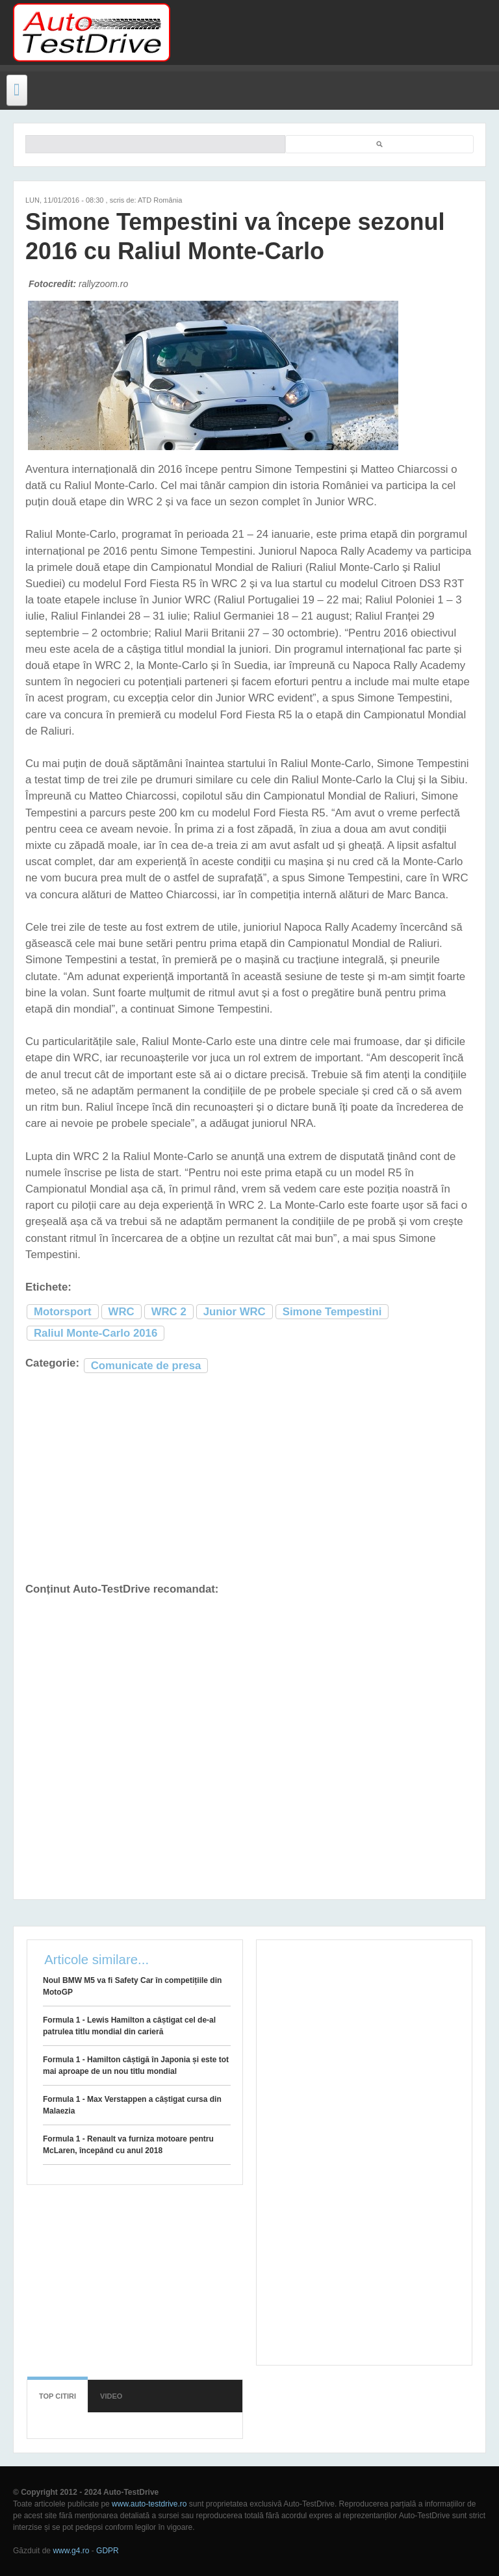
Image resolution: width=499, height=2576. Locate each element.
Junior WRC (234, 1312)
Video (111, 2396)
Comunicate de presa (146, 1365)
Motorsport (63, 1312)
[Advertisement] (329, 32)
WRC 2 (168, 1312)
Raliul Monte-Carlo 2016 (95, 1333)
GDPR (107, 2550)
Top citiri (57, 2396)
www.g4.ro (71, 2550)
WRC (121, 1312)
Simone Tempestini (332, 1312)
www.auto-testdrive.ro (149, 2503)
